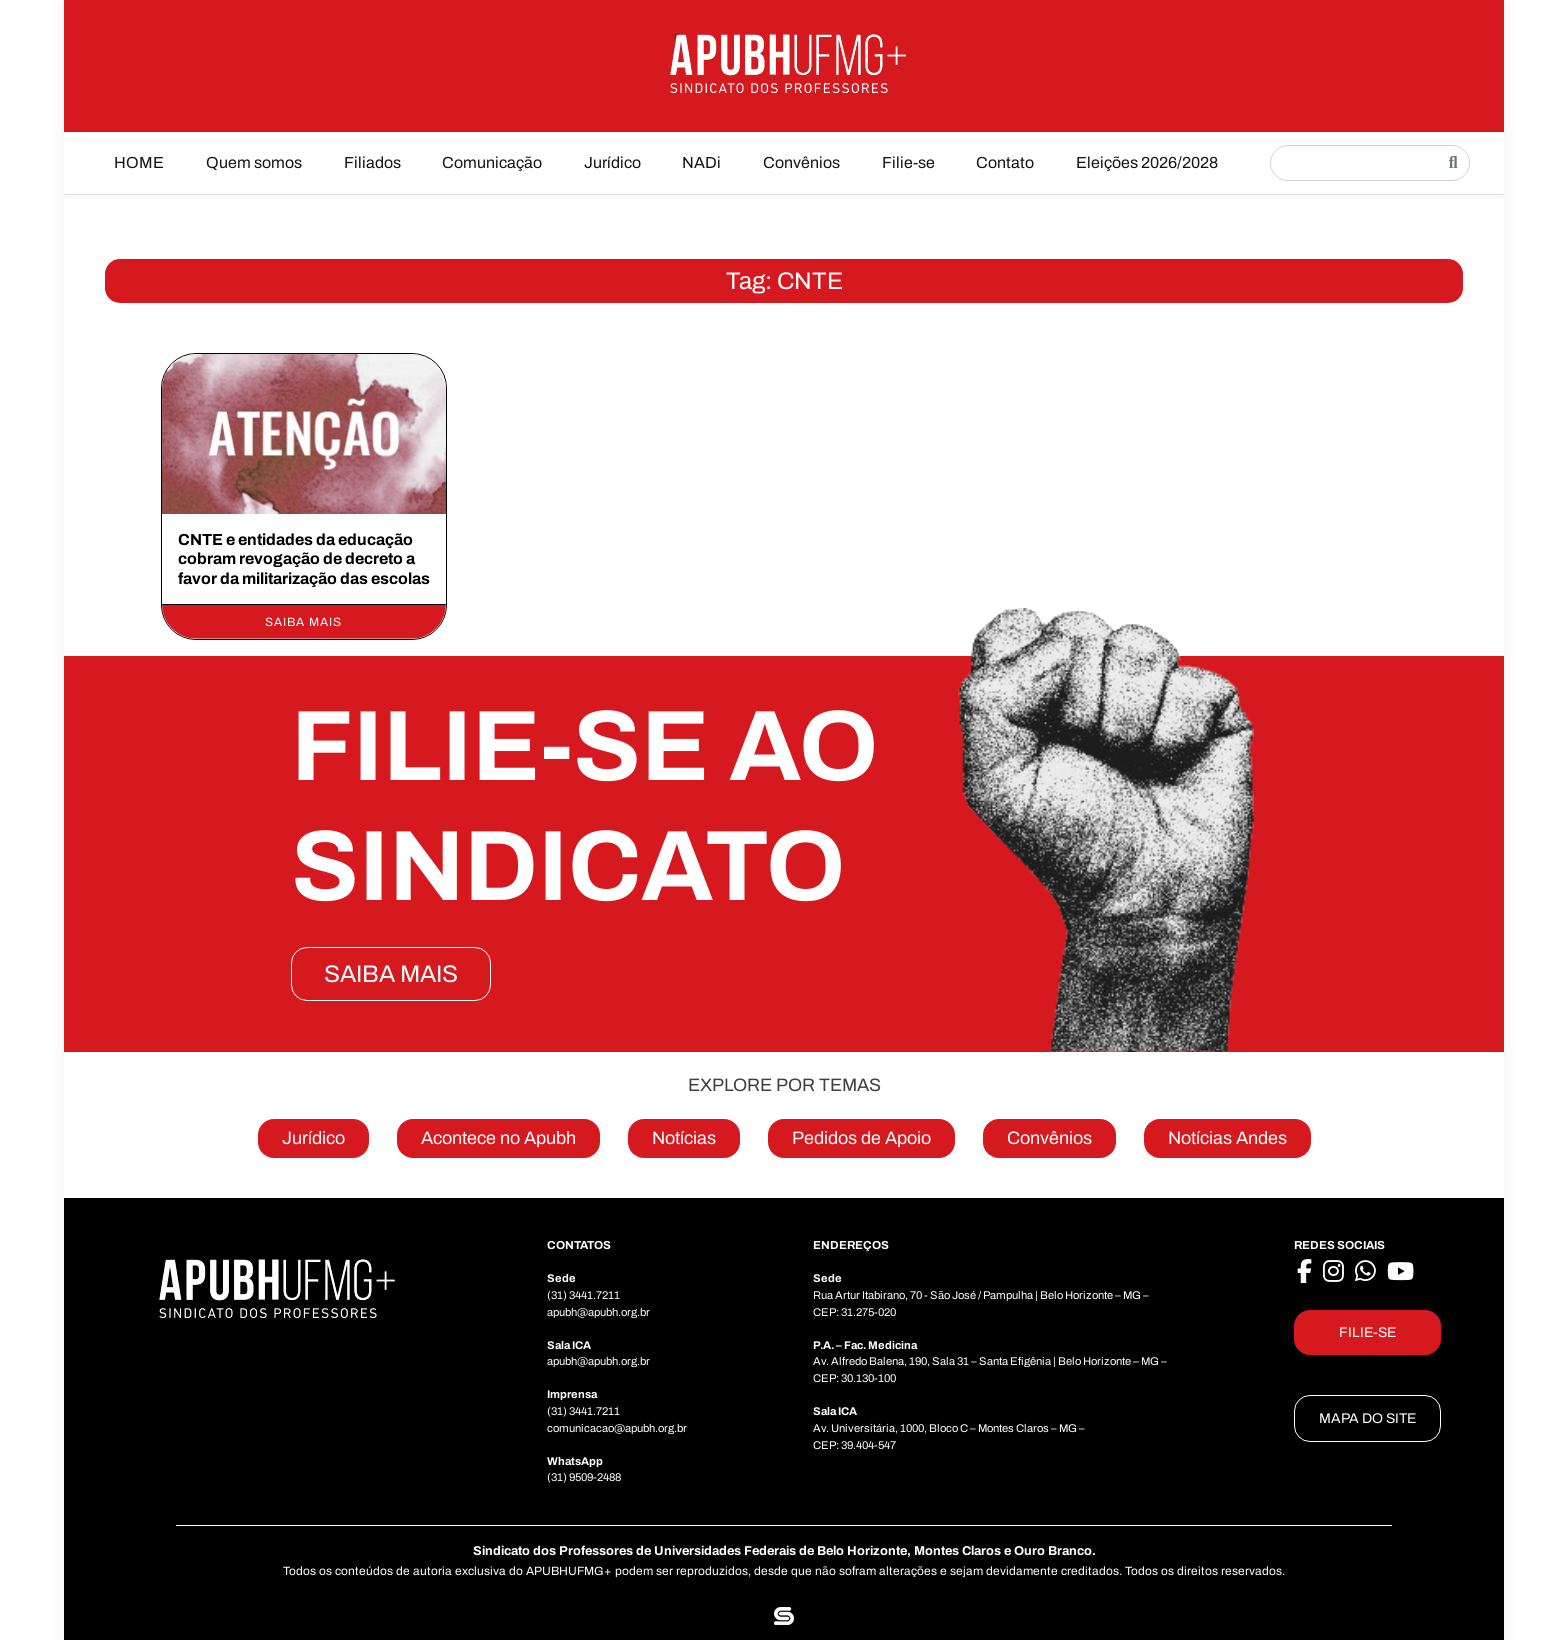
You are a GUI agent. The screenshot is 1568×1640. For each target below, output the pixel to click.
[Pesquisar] (1453, 163)
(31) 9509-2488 (584, 1477)
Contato (1005, 162)
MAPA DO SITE (1367, 1418)
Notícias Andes (1227, 1138)
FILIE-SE (1367, 1332)
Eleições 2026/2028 (1147, 162)
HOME (139, 162)
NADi (701, 162)
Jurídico (612, 162)
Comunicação (492, 162)
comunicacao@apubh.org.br (617, 1428)
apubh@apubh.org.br (598, 1312)
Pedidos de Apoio (861, 1138)
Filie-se (908, 162)
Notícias (684, 1138)
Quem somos (254, 162)
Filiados (372, 162)
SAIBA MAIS (391, 974)
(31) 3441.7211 (583, 1295)
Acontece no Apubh (498, 1138)
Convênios (801, 162)
